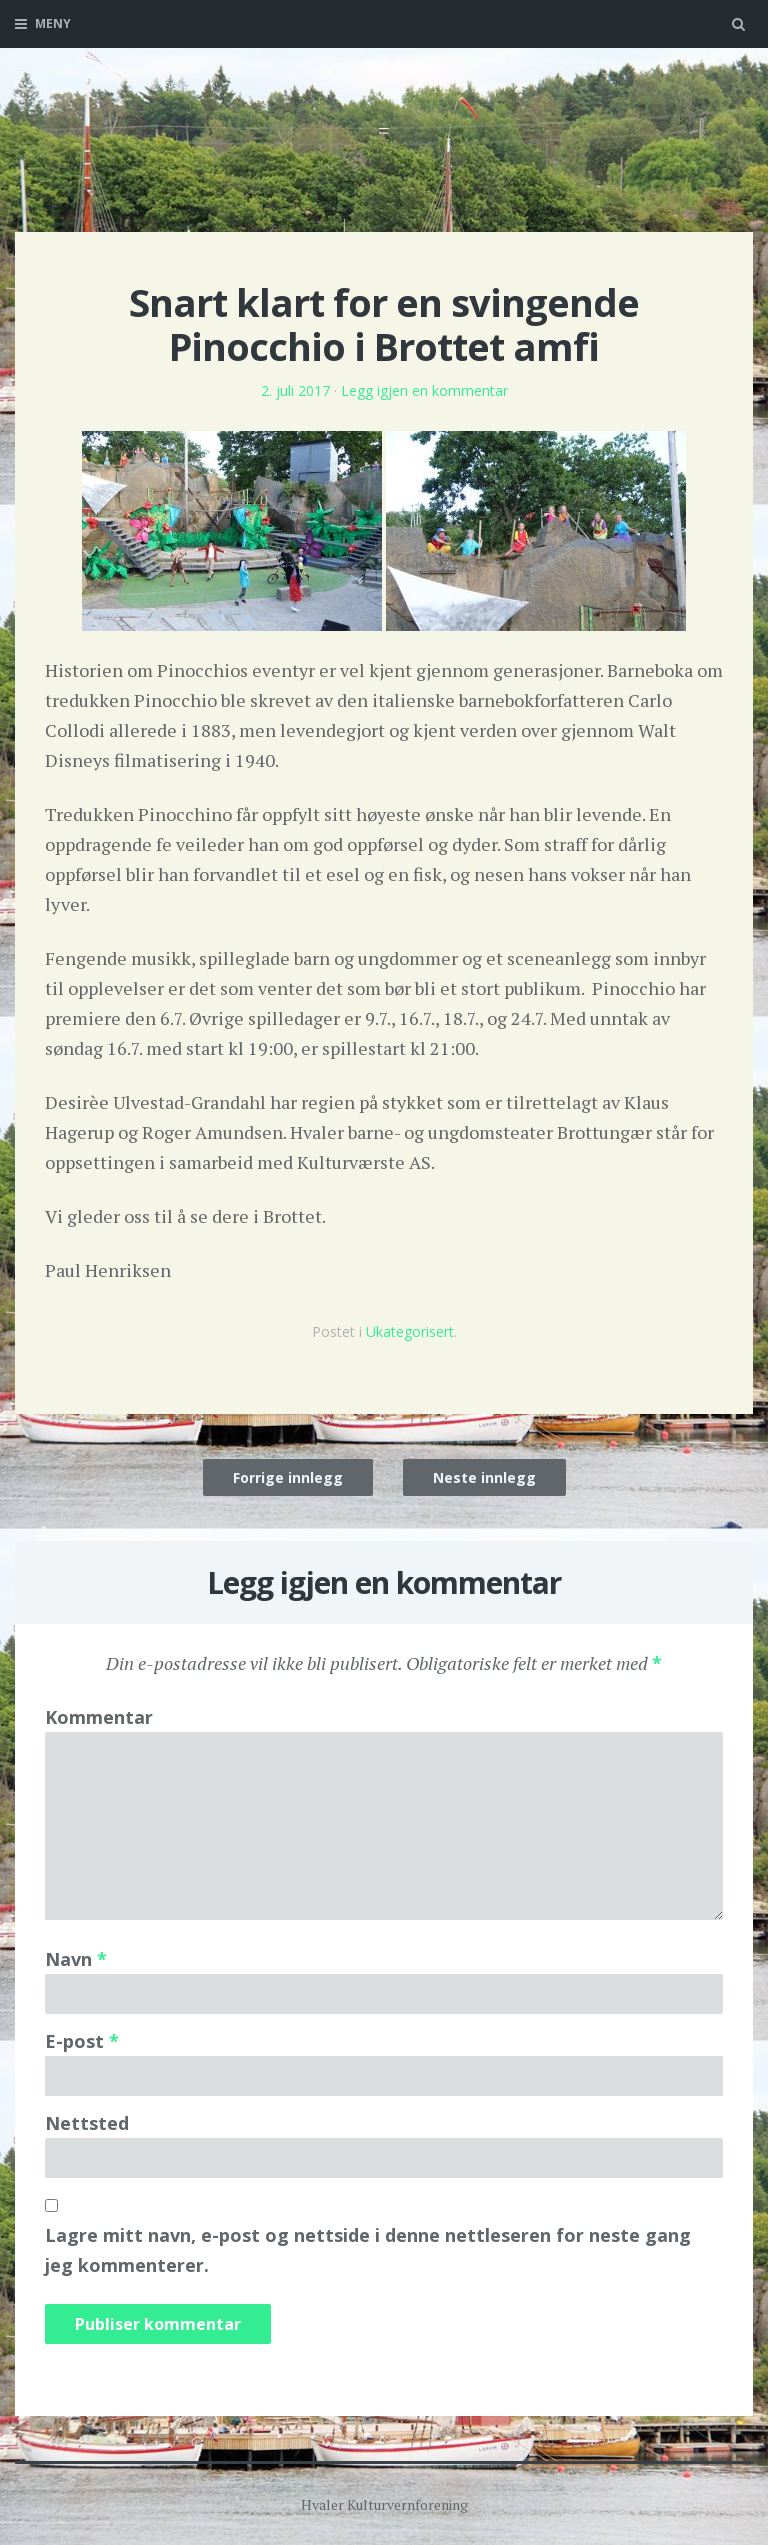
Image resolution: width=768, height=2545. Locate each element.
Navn (76, 1959)
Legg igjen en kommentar (424, 390)
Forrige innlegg (288, 1477)
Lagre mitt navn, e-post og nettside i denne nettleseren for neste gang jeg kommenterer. (368, 2250)
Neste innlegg (484, 1477)
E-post (82, 2041)
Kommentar (99, 1717)
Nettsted (87, 2123)
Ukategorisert (410, 1331)
